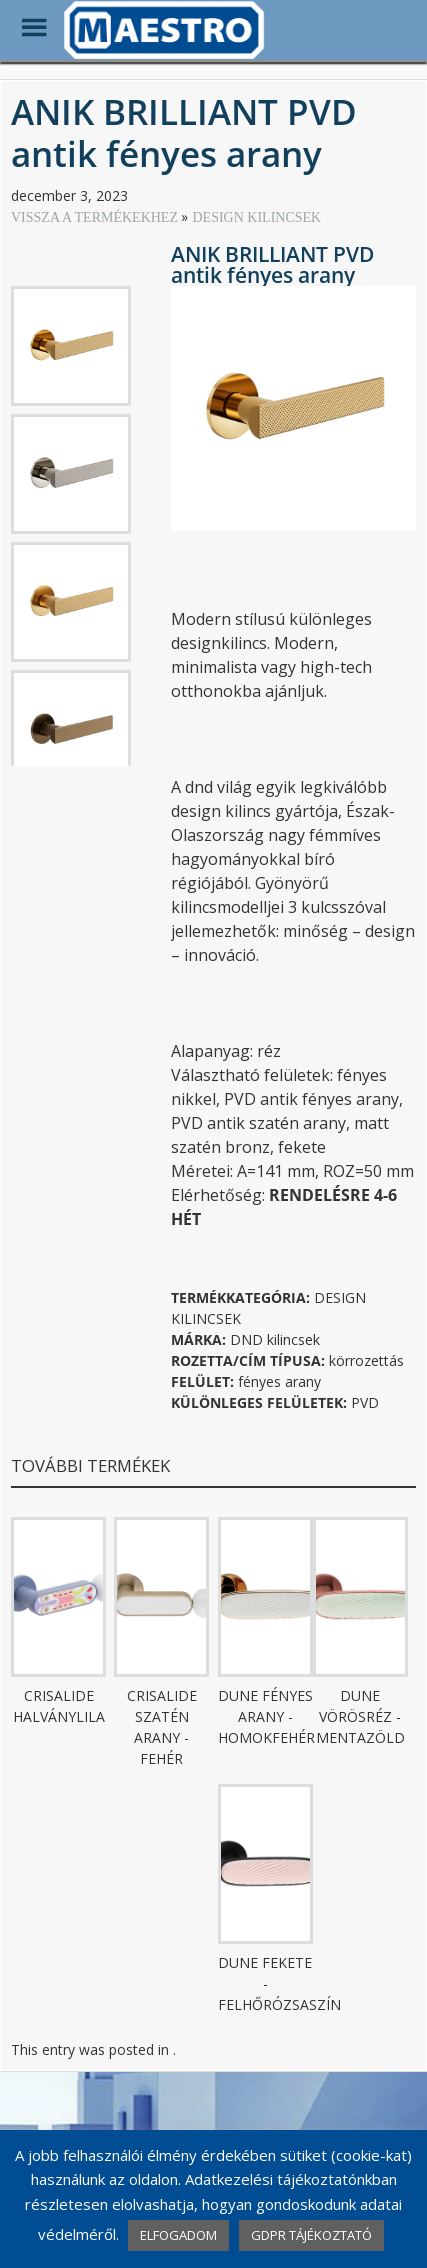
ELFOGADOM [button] (178, 2235)
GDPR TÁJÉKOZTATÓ (311, 2235)
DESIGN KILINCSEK (256, 217)
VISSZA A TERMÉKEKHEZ (96, 217)
